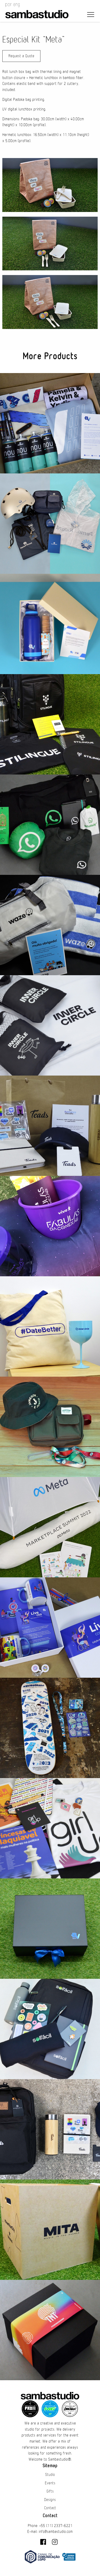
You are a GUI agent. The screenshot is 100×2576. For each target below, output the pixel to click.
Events (50, 2483)
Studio (50, 2475)
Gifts (50, 2491)
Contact (50, 2508)
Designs (50, 2500)
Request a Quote (21, 56)
